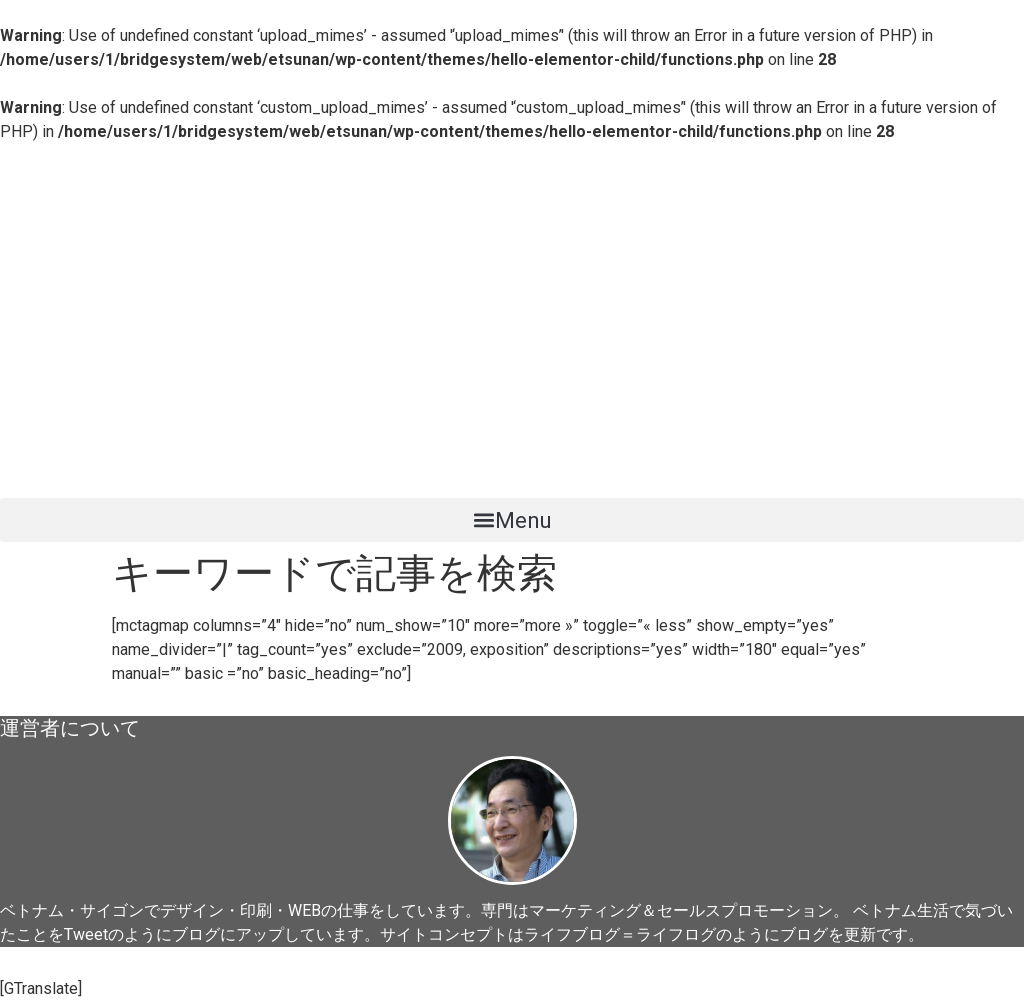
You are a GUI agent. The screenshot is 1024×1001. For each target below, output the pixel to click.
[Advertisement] (512, 294)
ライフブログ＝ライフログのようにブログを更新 (700, 934)
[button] (512, 520)
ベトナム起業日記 (130, 463)
